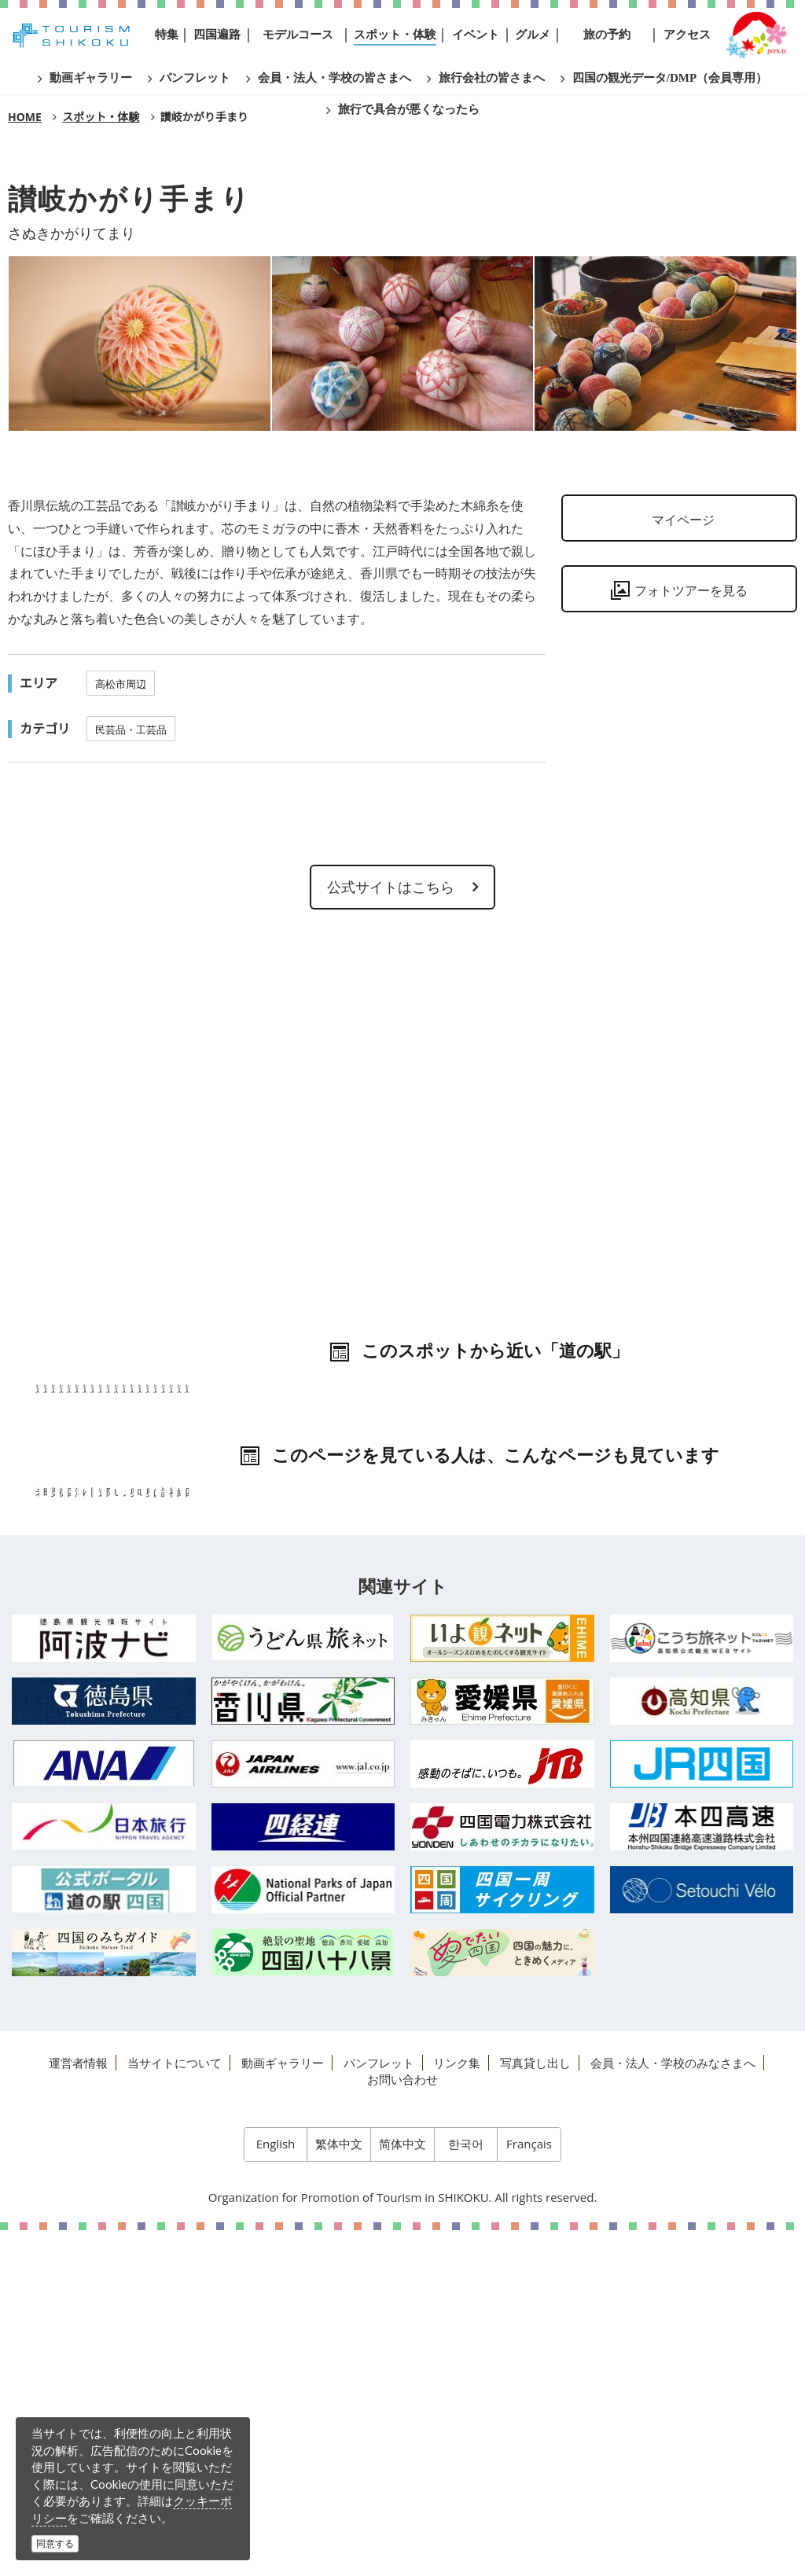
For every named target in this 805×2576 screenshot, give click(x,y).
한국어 (465, 2489)
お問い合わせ (402, 2425)
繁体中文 (338, 2489)
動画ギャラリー (282, 2408)
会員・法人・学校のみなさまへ (672, 2408)
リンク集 (456, 2408)
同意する (55, 2543)
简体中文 (402, 2489)
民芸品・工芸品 (131, 729)
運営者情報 (78, 2408)
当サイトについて (174, 2408)
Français (529, 2489)
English (276, 2489)
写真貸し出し (535, 2408)
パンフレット (379, 2408)
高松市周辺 (120, 684)
